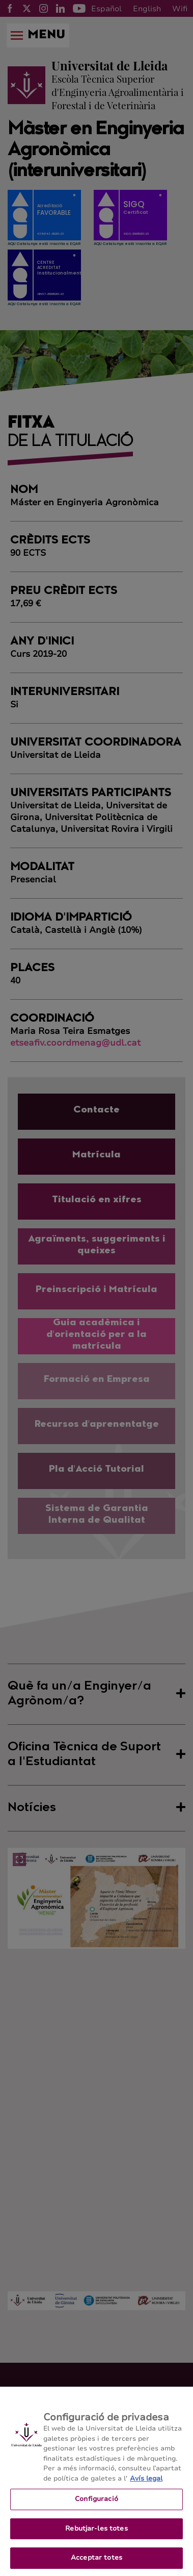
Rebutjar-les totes (96, 2536)
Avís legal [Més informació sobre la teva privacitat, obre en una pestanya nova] (146, 2486)
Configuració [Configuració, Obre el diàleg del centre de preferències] (96, 2507)
